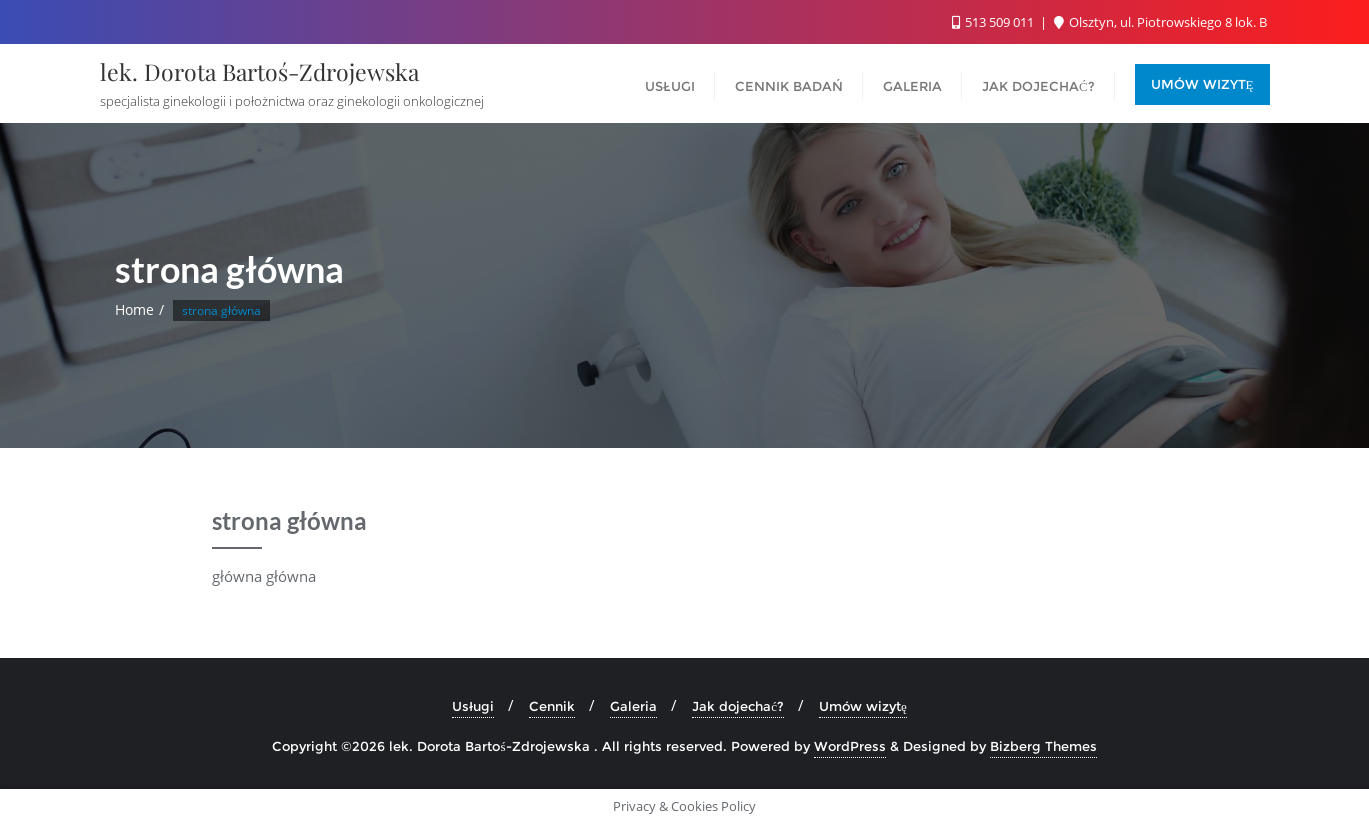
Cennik (552, 706)
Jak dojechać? (738, 706)
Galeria (633, 706)
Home (134, 309)
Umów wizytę (863, 706)
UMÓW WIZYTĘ (1202, 84)
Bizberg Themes (1043, 746)
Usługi (473, 706)
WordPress (850, 746)
